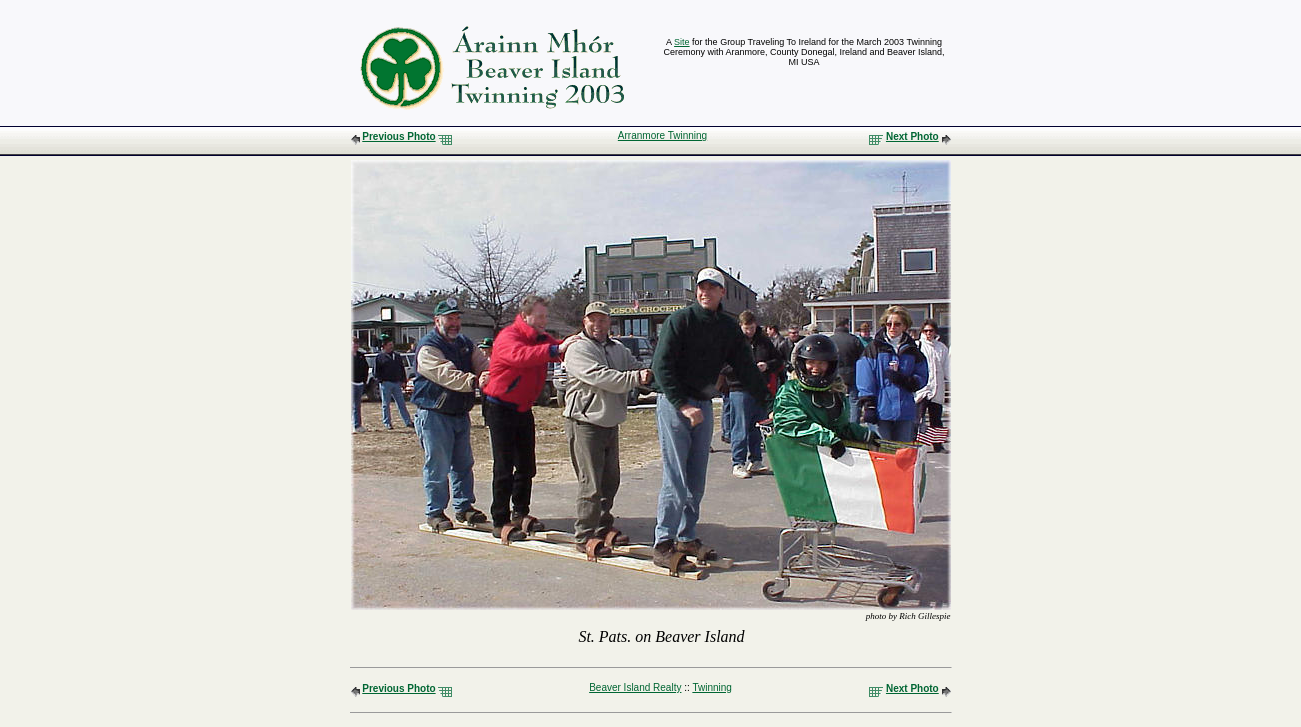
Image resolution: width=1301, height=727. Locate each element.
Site (682, 42)
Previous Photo (398, 136)
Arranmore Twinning (662, 135)
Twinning (711, 687)
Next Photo (912, 136)
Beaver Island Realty (635, 687)
